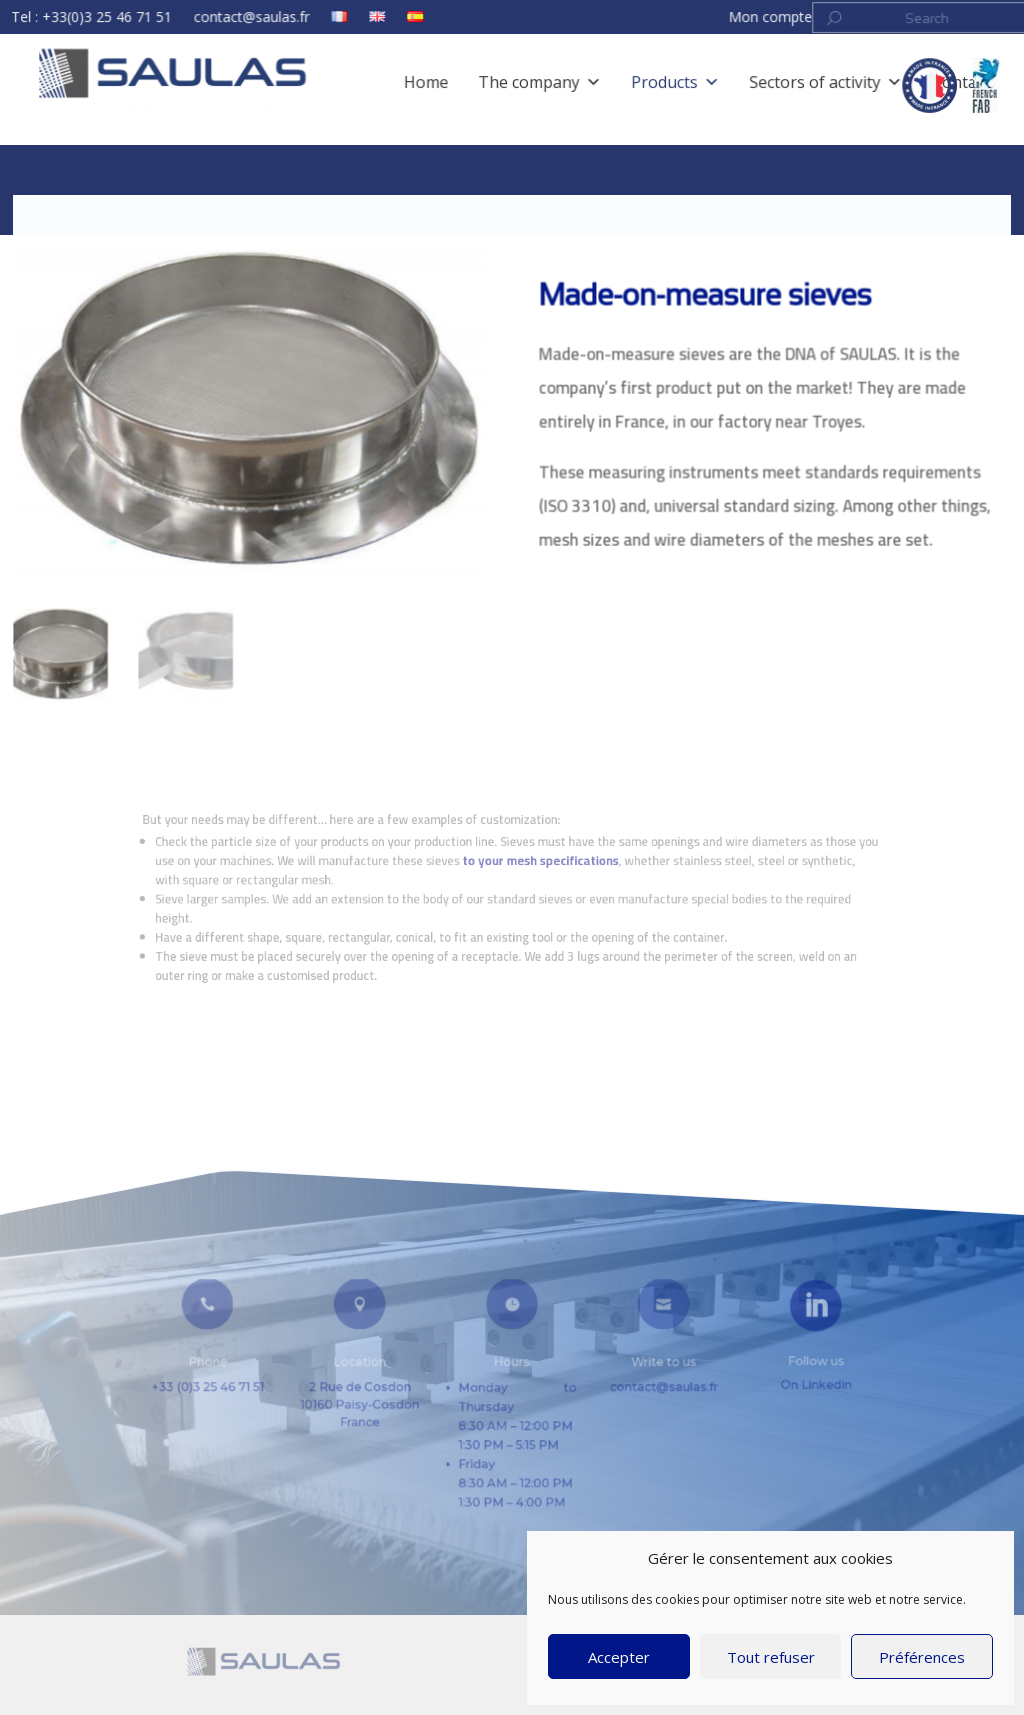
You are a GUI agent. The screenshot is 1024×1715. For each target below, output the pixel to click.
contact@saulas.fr (281, 20)
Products (149, 207)
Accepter (619, 1657)
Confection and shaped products (291, 207)
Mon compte (741, 20)
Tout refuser (771, 1657)
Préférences (922, 1657)
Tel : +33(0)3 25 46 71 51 (139, 20)
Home (87, 207)
